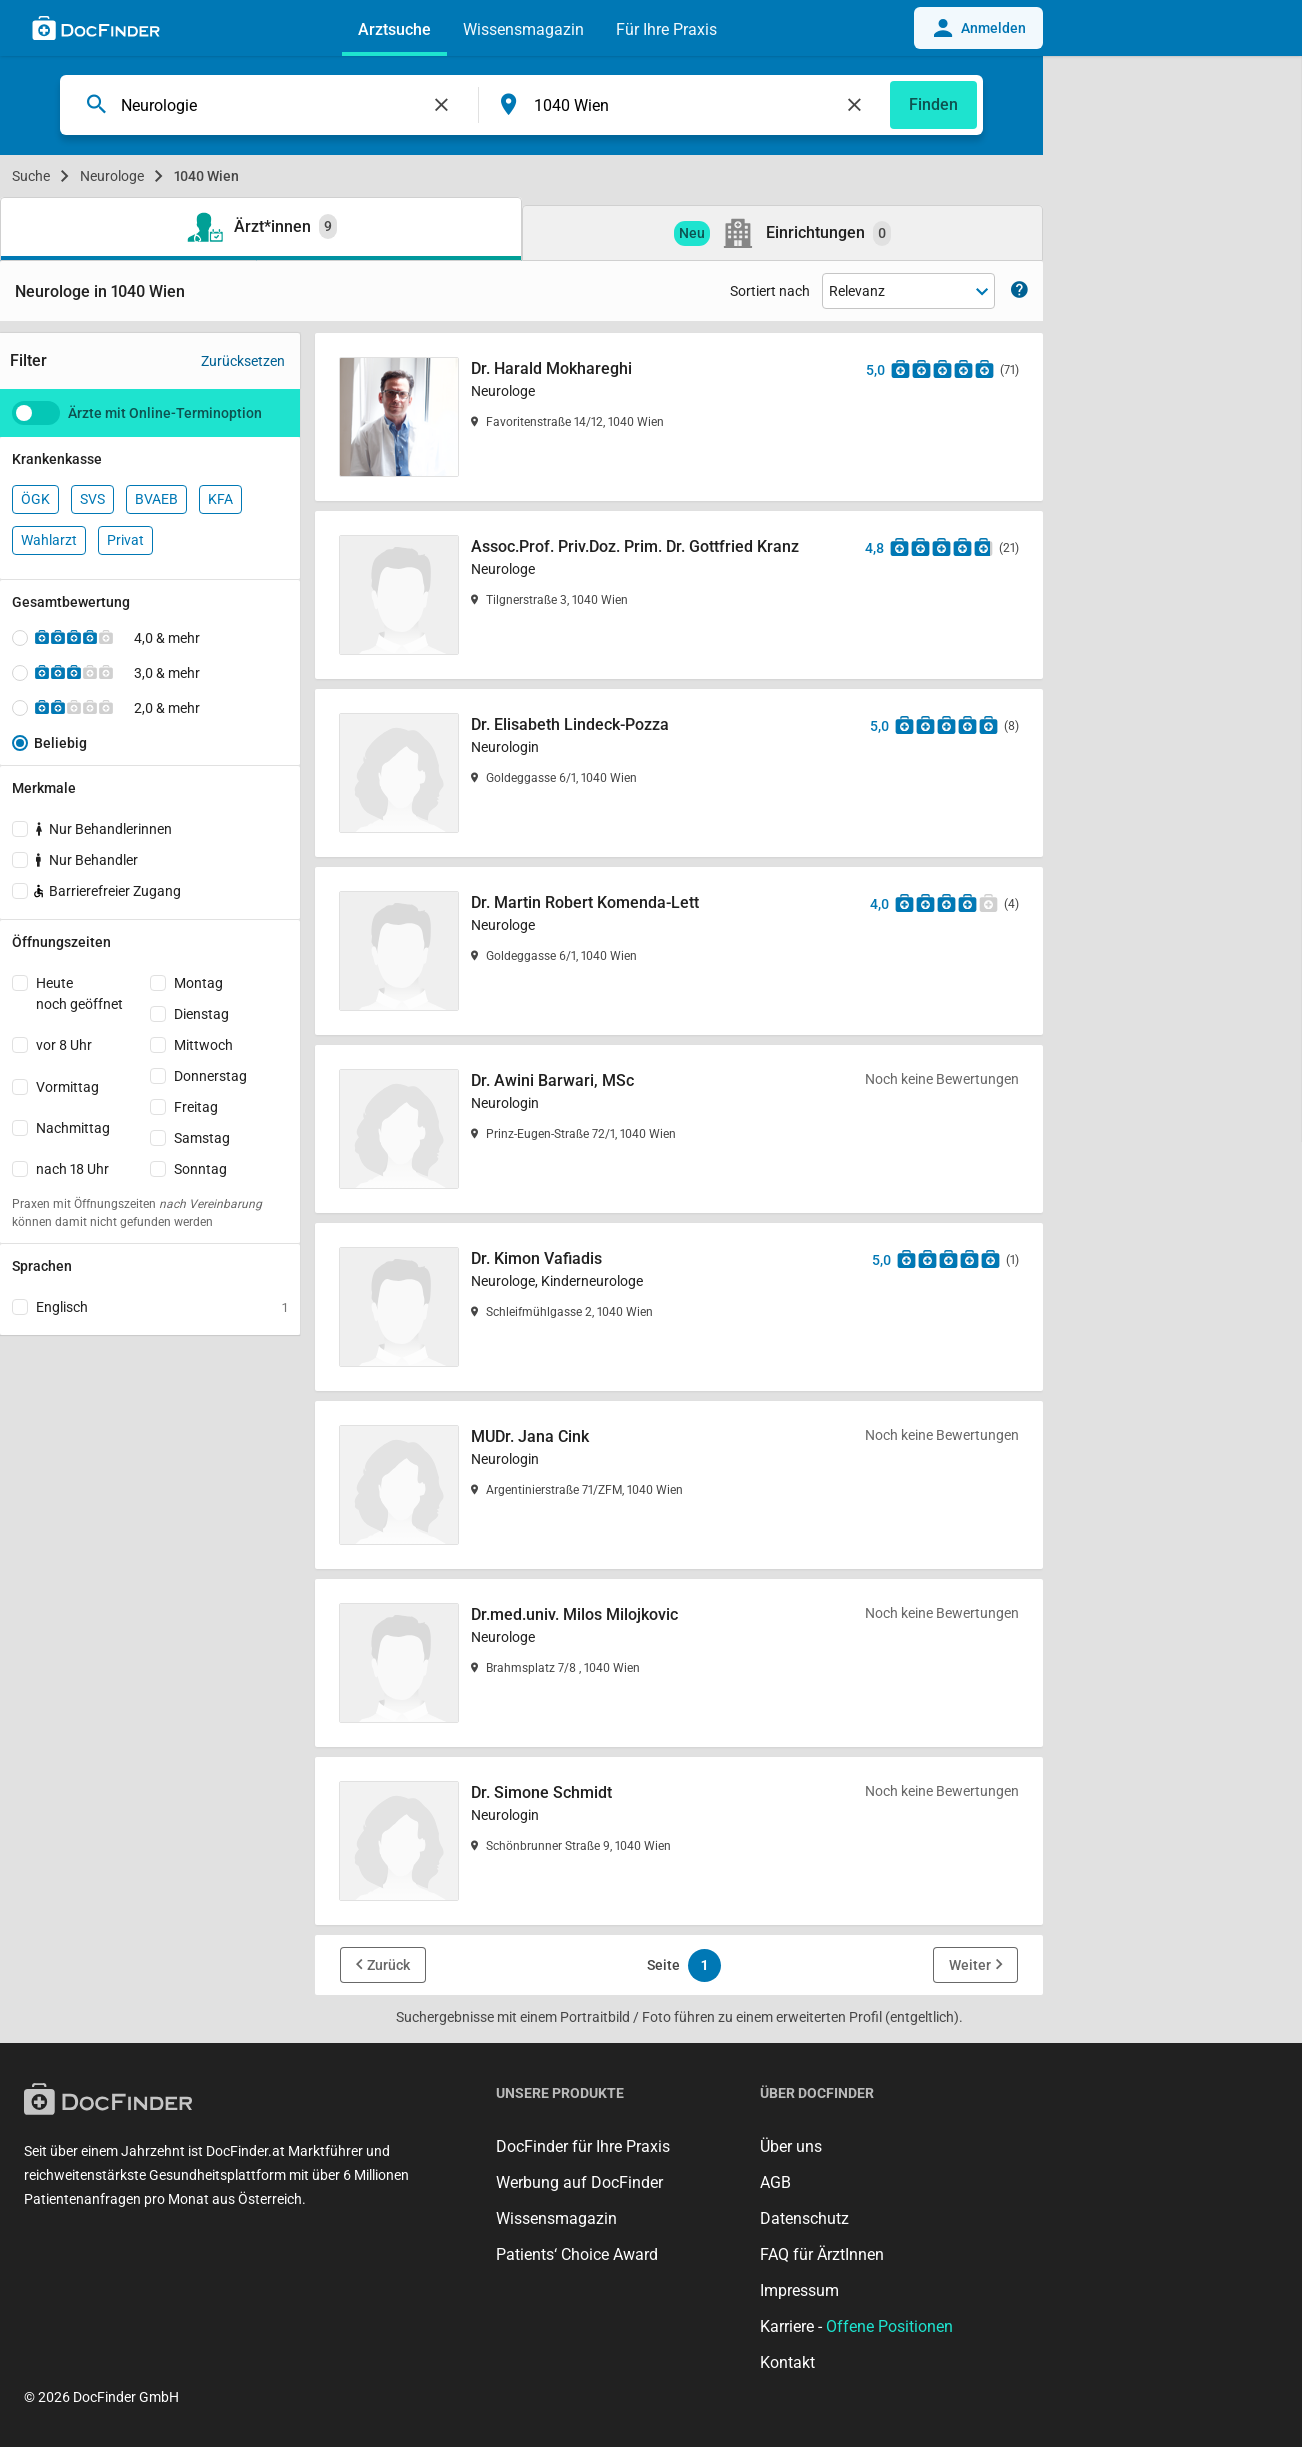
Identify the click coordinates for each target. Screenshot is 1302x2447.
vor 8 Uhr (64, 1045)
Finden (933, 104)
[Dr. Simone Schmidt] (679, 1841)
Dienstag (201, 1014)
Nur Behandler (87, 860)
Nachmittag (73, 1128)
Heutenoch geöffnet (79, 993)
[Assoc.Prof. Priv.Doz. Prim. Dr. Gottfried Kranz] (679, 595)
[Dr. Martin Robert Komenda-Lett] (679, 951)
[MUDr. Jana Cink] (679, 1485)
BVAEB (156, 499)
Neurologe (112, 176)
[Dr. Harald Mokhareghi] (679, 417)
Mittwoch (203, 1045)
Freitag (196, 1107)
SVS (92, 499)
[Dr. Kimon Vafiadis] (679, 1307)
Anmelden (978, 28)
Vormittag (67, 1087)
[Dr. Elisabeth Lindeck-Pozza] (679, 773)
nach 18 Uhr (72, 1169)
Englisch (162, 1307)
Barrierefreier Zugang (106, 891)
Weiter (970, 1965)
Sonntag (200, 1169)
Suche (31, 176)
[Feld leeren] (442, 105)
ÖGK (35, 499)
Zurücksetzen (243, 361)
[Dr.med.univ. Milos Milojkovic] (679, 1663)
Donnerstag (210, 1076)
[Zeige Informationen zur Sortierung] (1019, 291)
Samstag (202, 1138)
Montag (198, 983)
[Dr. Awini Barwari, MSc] (679, 1129)
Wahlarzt (49, 540)
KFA (220, 499)
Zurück (388, 1965)
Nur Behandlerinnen (104, 829)
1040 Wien (206, 176)
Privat (125, 540)
